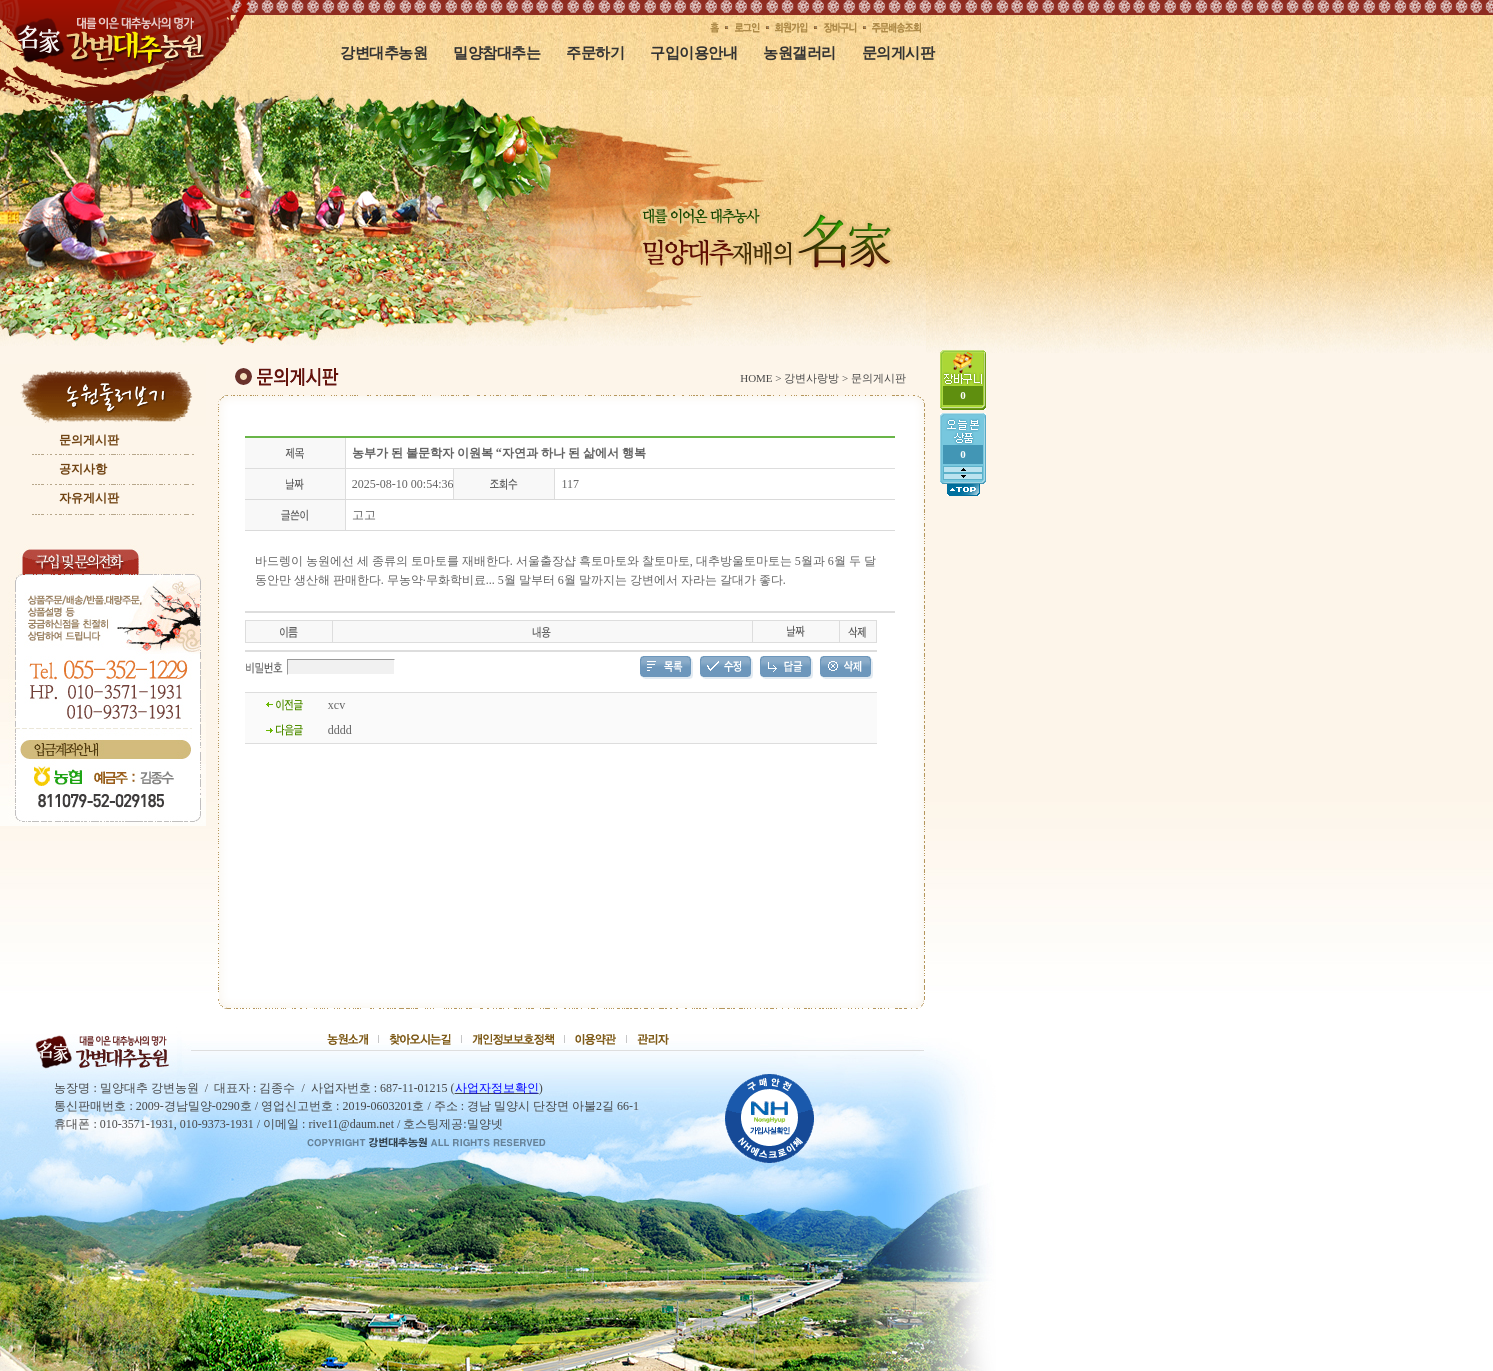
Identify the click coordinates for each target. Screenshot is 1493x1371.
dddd (340, 730)
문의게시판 (898, 52)
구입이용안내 (693, 52)
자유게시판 (89, 498)
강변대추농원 (383, 52)
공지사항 (83, 469)
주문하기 (595, 52)
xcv (336, 705)
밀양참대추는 (496, 52)
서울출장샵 (546, 561)
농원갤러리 (799, 52)
